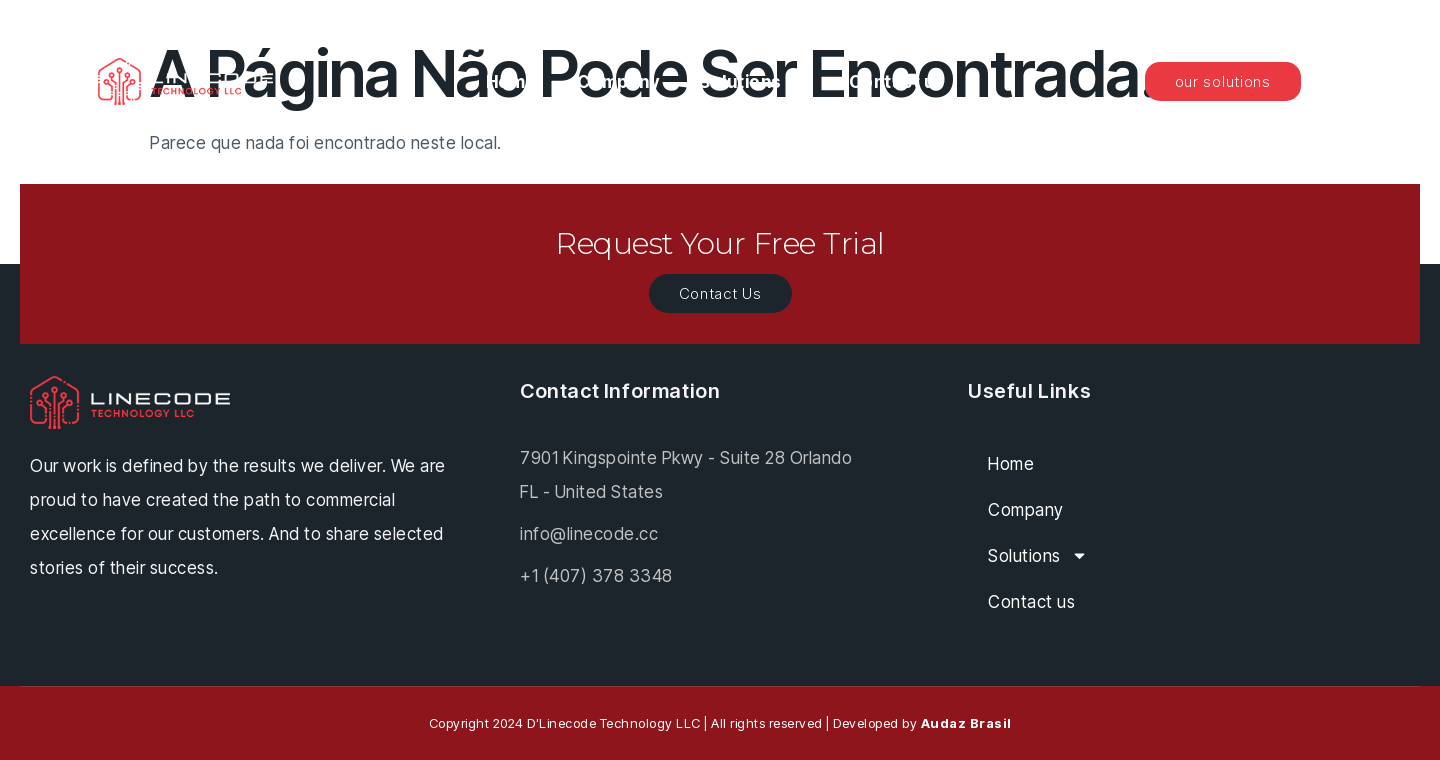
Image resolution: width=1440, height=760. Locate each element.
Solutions (754, 81)
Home (511, 82)
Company (618, 82)
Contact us (897, 82)
